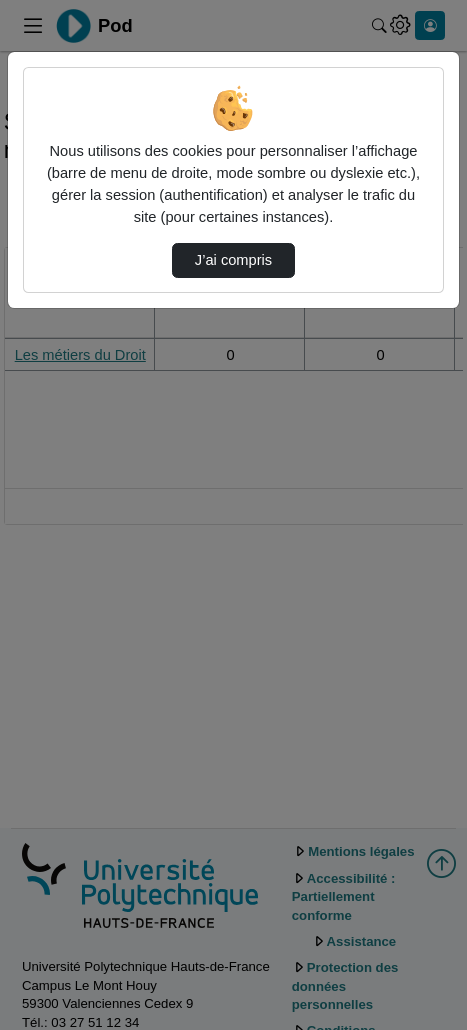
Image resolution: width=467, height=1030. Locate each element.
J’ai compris (233, 260)
